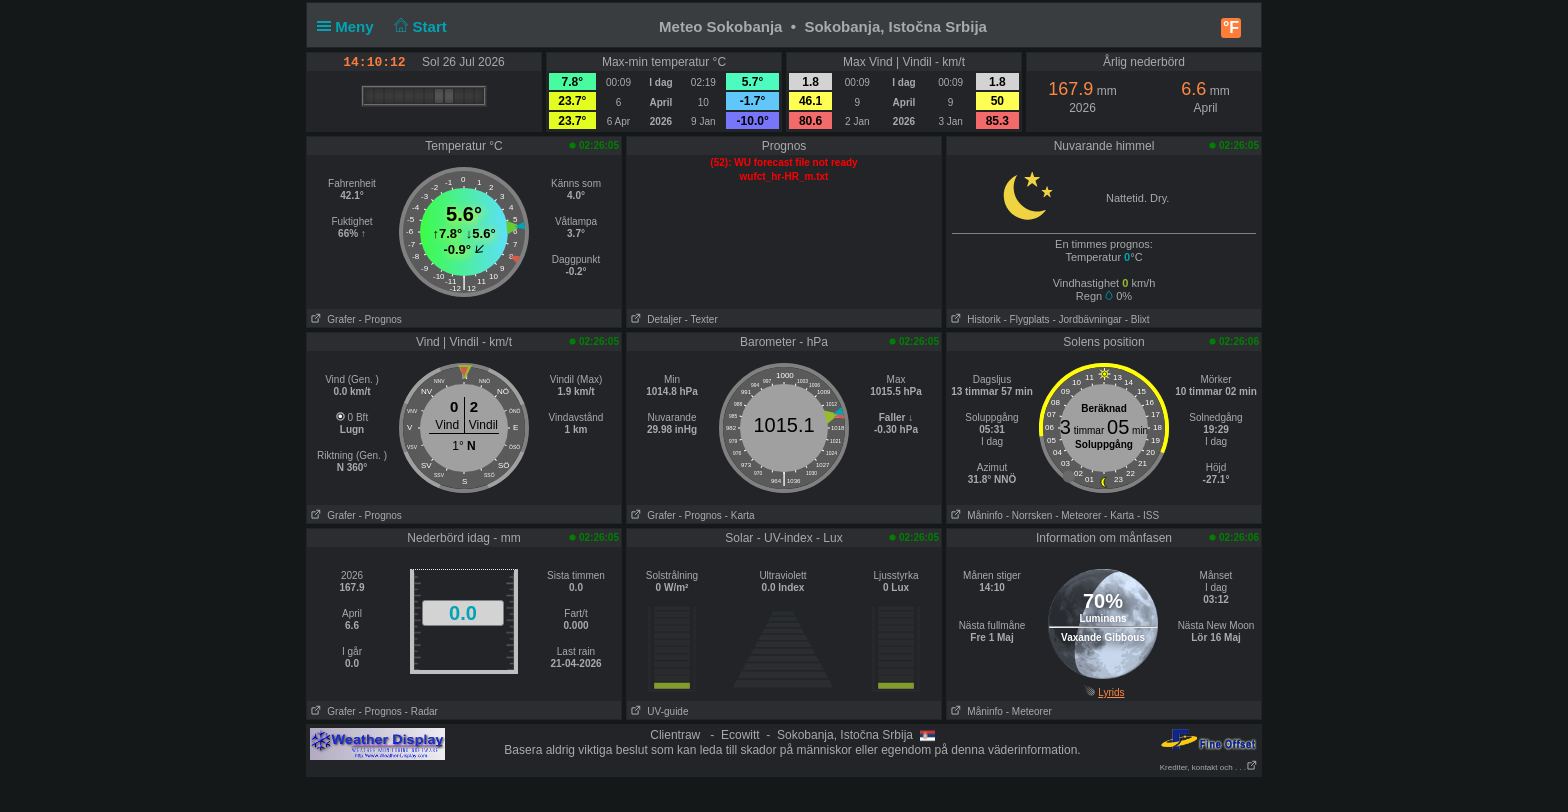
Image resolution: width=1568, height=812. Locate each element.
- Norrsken (1029, 515)
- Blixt (1137, 319)
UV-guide (657, 711)
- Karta (740, 515)
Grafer (331, 319)
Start (418, 26)
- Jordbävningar (1086, 319)
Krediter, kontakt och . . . (1209, 767)
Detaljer (654, 319)
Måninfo (975, 515)
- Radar (421, 711)
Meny (349, 26)
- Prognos (379, 319)
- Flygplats (1026, 319)
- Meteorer (1078, 515)
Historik (974, 319)
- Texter (701, 319)
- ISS (1148, 515)
